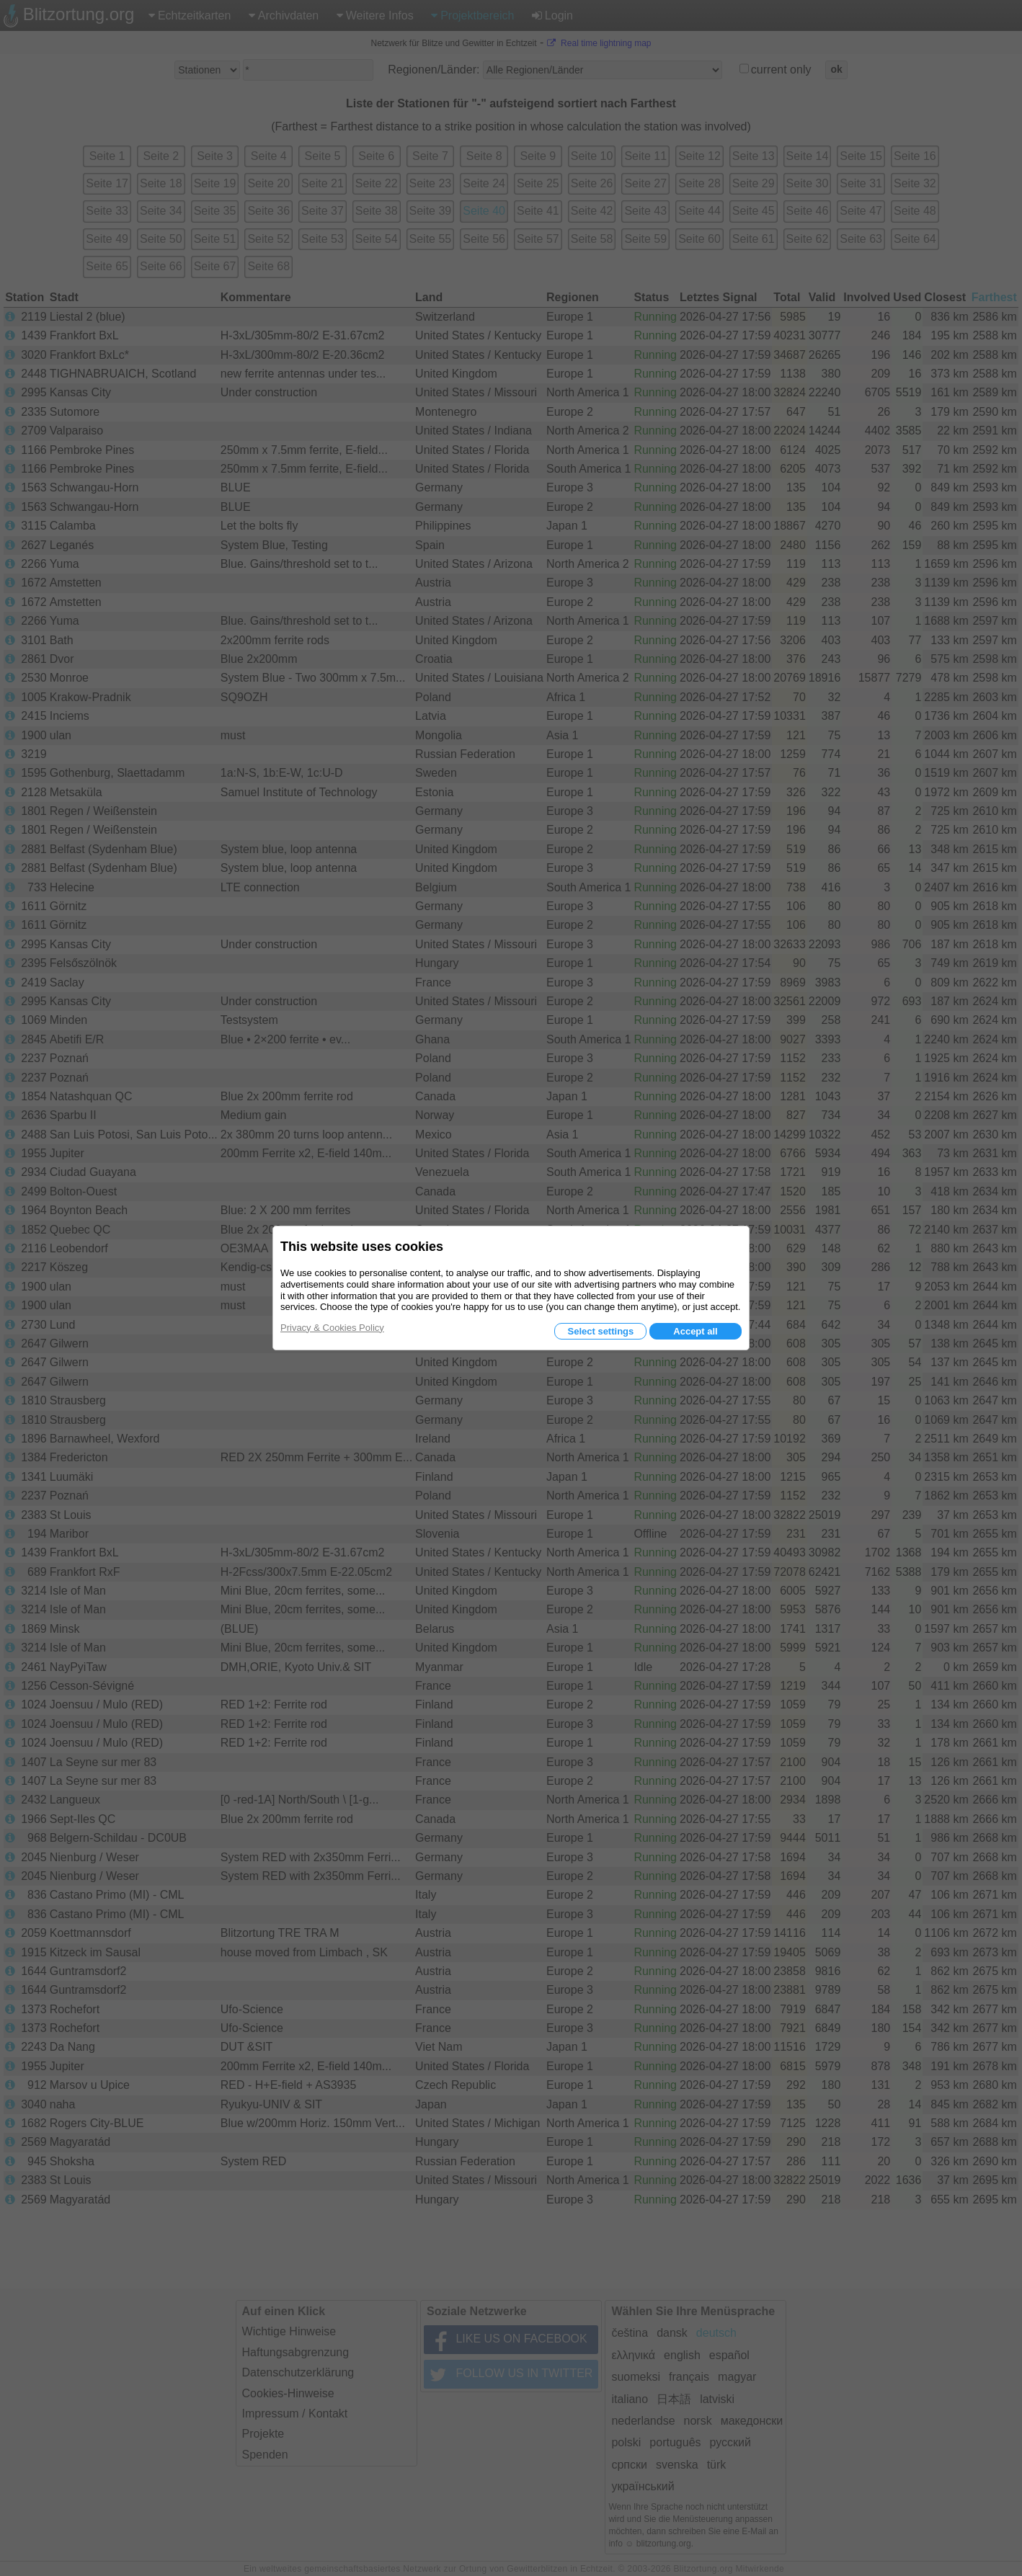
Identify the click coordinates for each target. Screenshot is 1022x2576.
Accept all (695, 1331)
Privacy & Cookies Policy (332, 1327)
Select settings (600, 1331)
